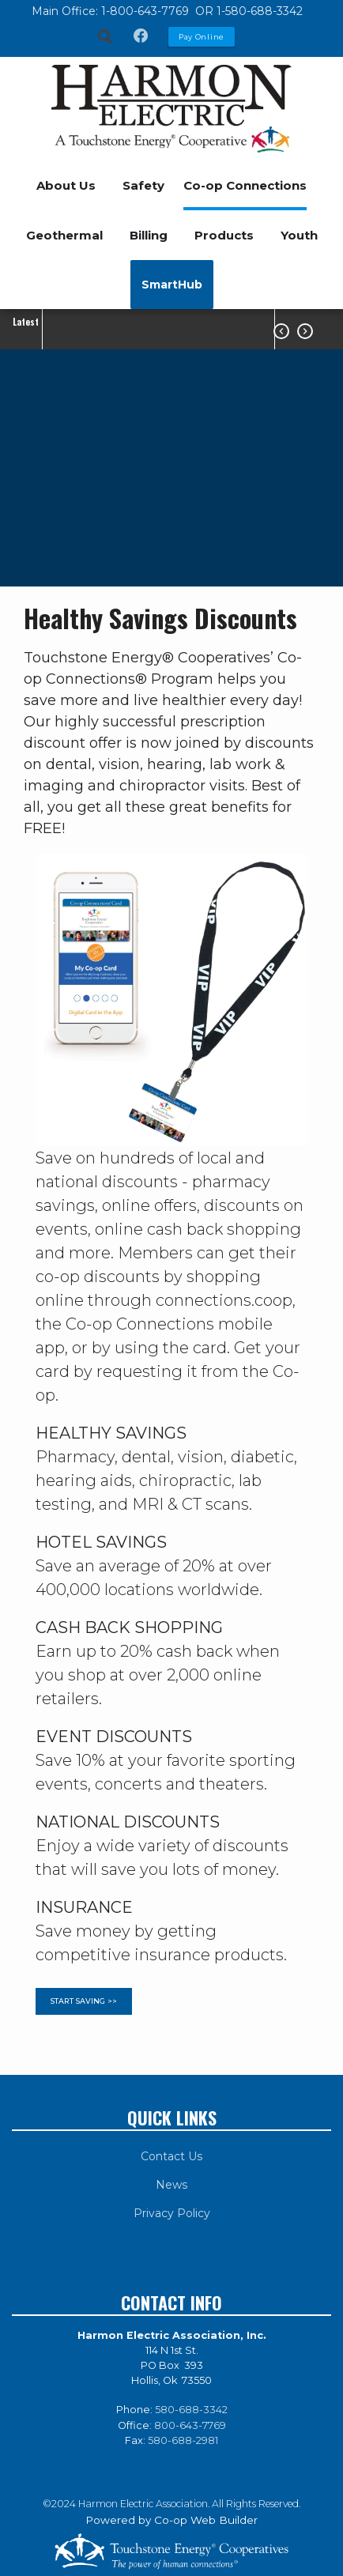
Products (224, 235)
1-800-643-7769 (146, 11)
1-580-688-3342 (260, 11)
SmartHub (171, 284)
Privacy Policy (172, 2213)
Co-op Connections (245, 185)
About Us (66, 185)
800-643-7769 (190, 2425)
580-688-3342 (191, 2410)
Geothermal (64, 235)
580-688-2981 (183, 2440)
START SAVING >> (84, 2001)
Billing (149, 235)
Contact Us (171, 2156)
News (171, 2185)
